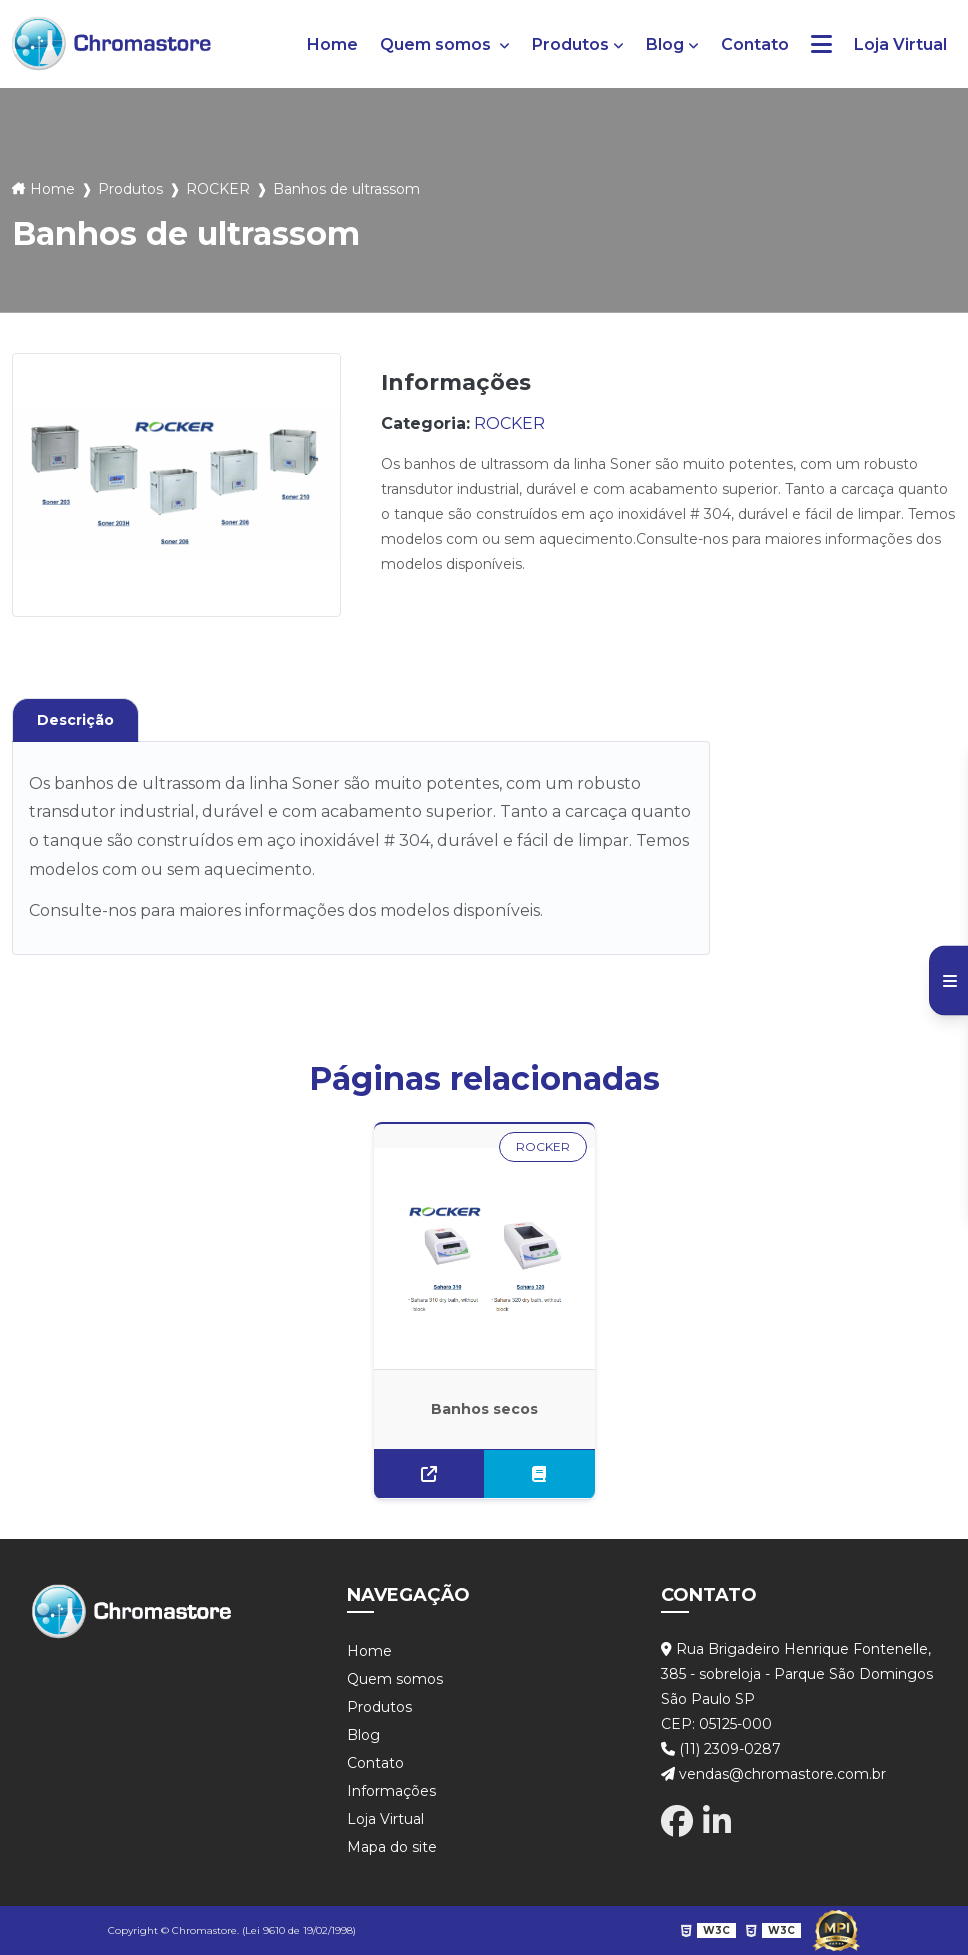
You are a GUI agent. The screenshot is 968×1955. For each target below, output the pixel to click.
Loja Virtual (900, 44)
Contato (755, 44)
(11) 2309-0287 (721, 1749)
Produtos (570, 44)
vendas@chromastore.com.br (773, 1774)
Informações (391, 1791)
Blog (665, 44)
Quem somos (437, 44)
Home (332, 44)
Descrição (75, 720)
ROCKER (218, 189)
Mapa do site (392, 1847)
